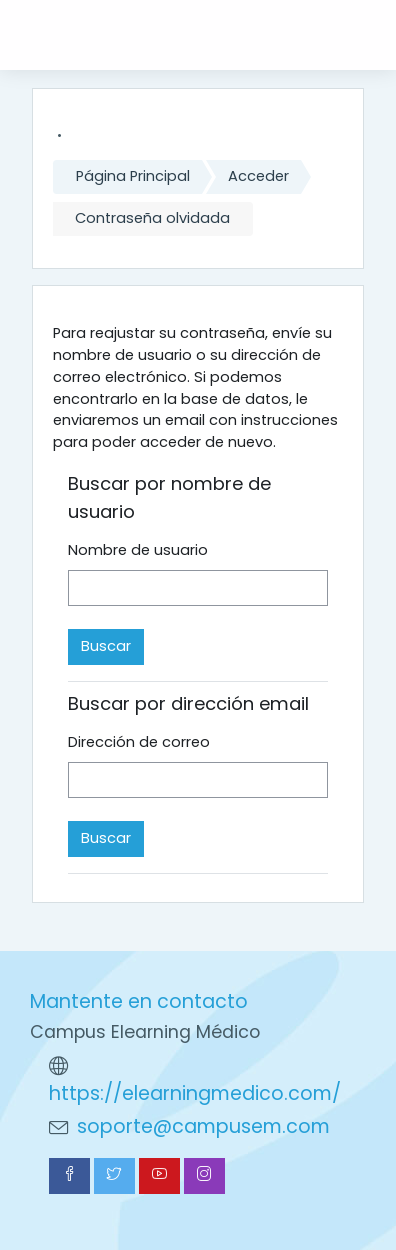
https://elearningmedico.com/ (195, 1093)
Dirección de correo (139, 742)
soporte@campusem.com (203, 1126)
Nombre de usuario (138, 550)
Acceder (258, 176)
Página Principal (133, 176)
